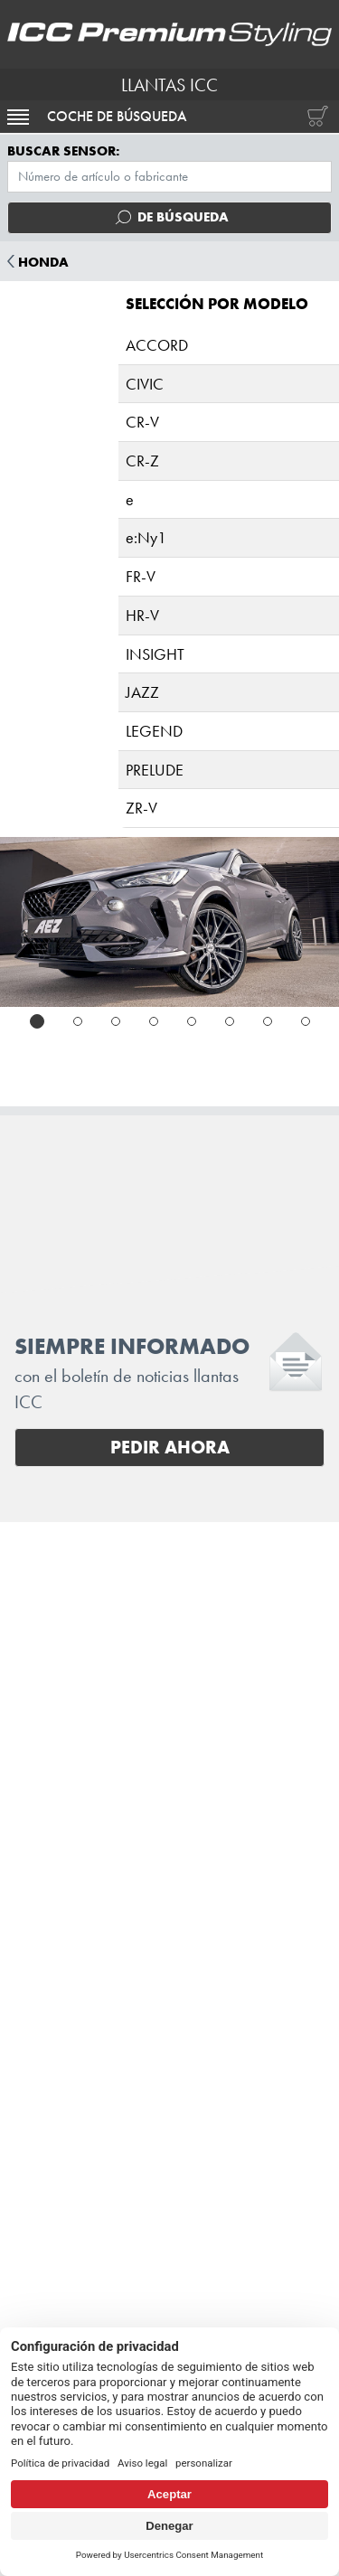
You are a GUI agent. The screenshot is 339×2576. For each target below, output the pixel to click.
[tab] (37, 1021)
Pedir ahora (170, 1447)
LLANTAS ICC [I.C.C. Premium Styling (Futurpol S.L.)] (169, 85)
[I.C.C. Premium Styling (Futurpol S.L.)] (169, 34)
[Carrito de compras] (313, 116)
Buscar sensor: (63, 151)
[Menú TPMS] (169, 177)
